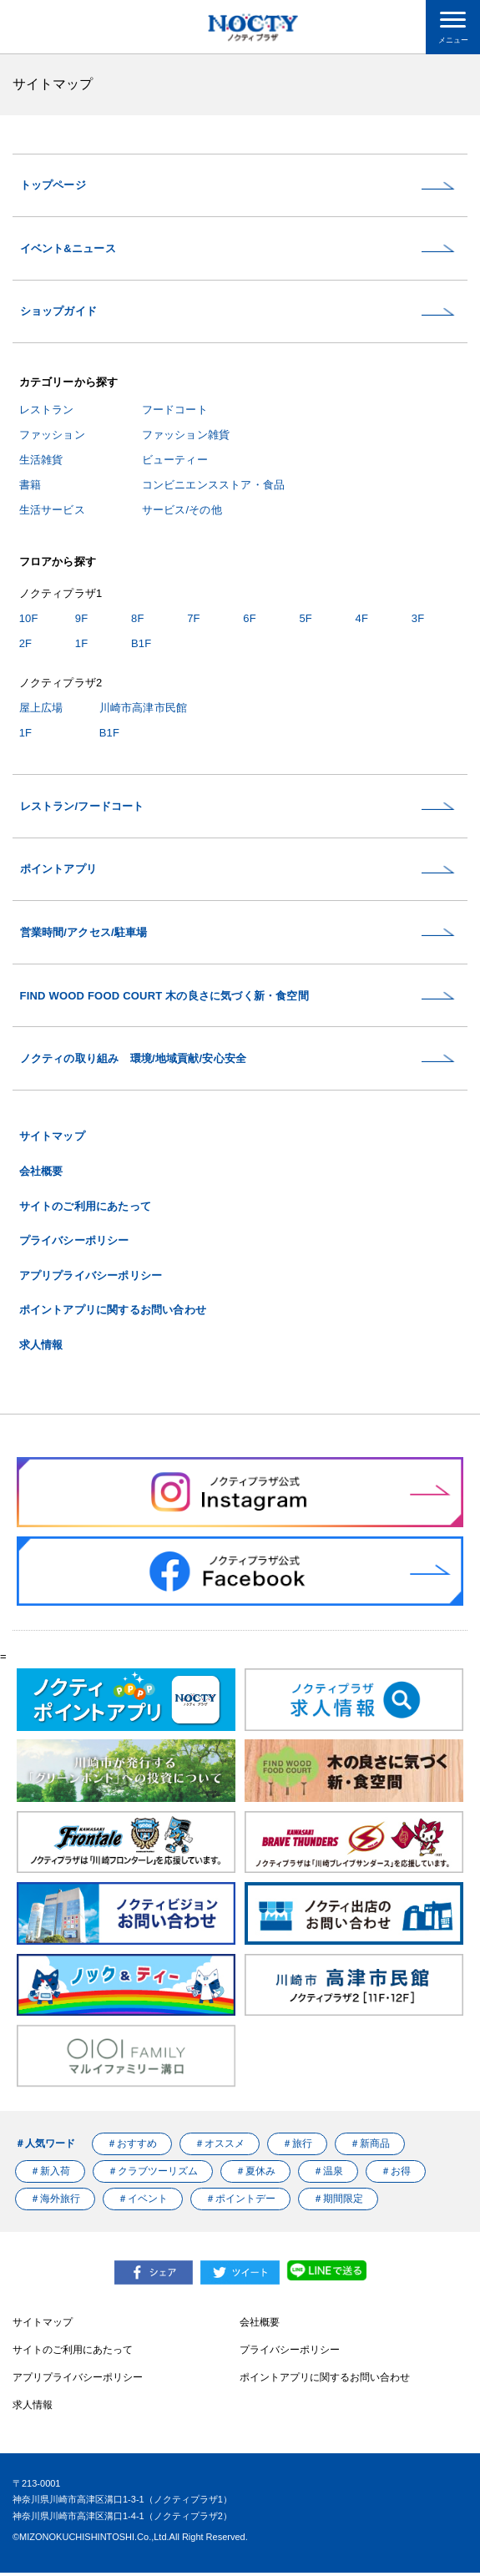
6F (249, 619)
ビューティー (175, 460)
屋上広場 (41, 708)
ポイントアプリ (58, 871)
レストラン (46, 411)
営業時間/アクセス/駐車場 (84, 935)
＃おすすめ (132, 2147)
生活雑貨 (41, 460)
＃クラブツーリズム (153, 2174)
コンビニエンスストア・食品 (213, 485)
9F (81, 619)
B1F (141, 644)
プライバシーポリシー (74, 1243)
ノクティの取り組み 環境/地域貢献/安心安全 (133, 1061)
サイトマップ (52, 1140)
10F (28, 619)
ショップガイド (58, 312)
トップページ (53, 186)
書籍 (30, 485)
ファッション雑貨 (186, 435)
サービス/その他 (182, 510)
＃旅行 (297, 2147)
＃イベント (143, 2202)
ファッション (52, 435)
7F (193, 619)
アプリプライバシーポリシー (91, 1279)
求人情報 (41, 1348)
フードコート (175, 411)
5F (305, 619)
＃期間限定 (339, 2202)
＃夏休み (256, 2174)
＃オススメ (220, 2147)
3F (418, 619)
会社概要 (41, 1174)
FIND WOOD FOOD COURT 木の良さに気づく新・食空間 (164, 998)
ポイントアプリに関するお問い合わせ (112, 1314)
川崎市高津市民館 (143, 708)
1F (81, 644)
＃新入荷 (50, 2174)
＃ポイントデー (241, 2202)
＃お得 (396, 2174)
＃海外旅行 (55, 2202)
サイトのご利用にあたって (85, 1209)
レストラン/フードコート (82, 808)
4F (362, 619)
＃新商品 (371, 2147)
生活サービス (52, 510)
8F (137, 619)
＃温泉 (329, 2174)
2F (26, 644)
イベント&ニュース (68, 249)
